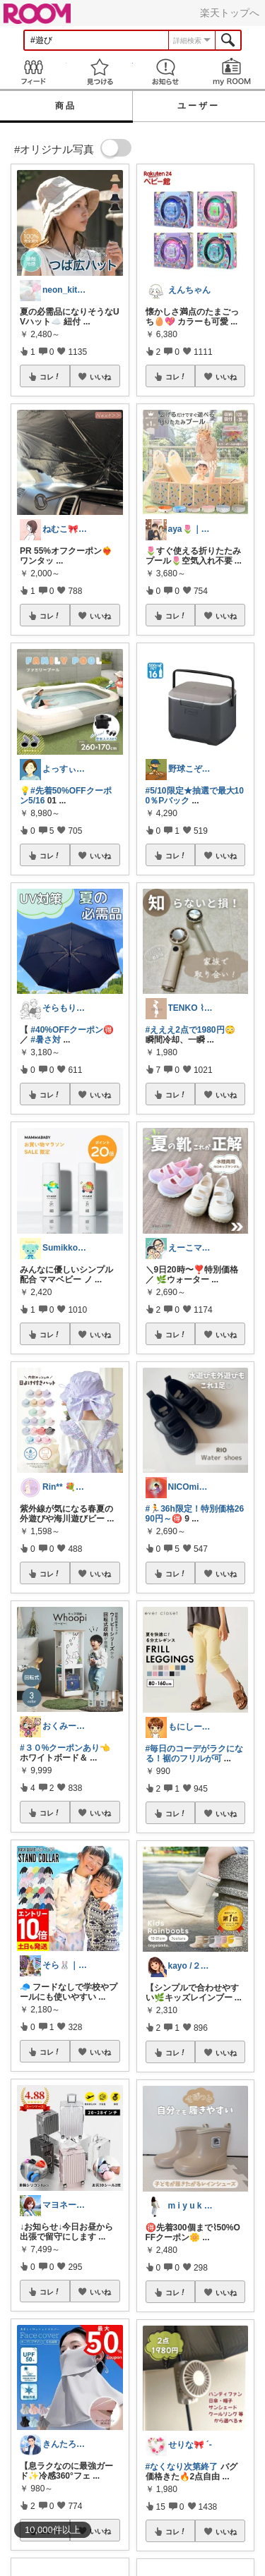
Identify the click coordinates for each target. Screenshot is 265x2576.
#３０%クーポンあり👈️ (65, 1748)
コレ (50, 376)
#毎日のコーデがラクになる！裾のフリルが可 (195, 1753)
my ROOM (232, 71)
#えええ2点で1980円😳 (190, 1030)
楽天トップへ (229, 12)
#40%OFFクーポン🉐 (72, 1030)
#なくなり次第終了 (182, 2467)
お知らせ (166, 71)
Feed (33, 71)
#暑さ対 (45, 1040)
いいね (100, 376)
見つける (99, 71)
